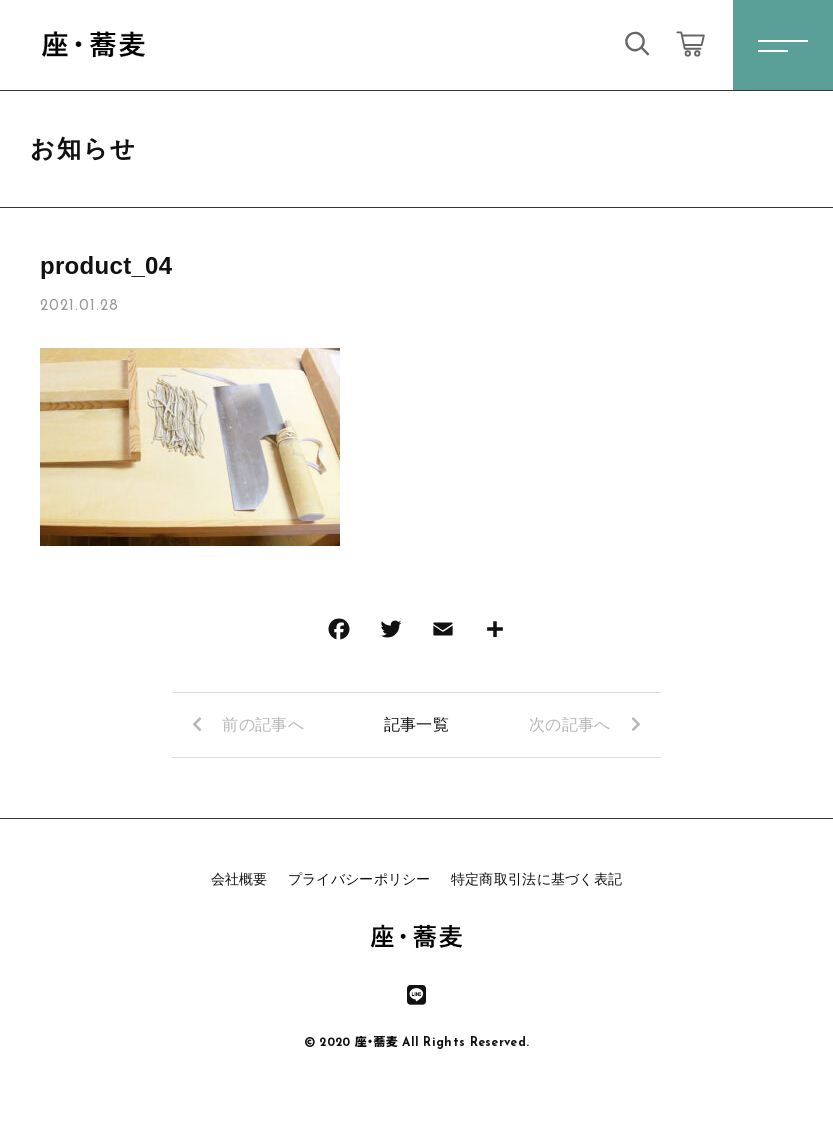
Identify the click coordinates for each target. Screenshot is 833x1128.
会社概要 (239, 879)
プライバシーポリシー (359, 879)
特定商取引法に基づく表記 (537, 879)
